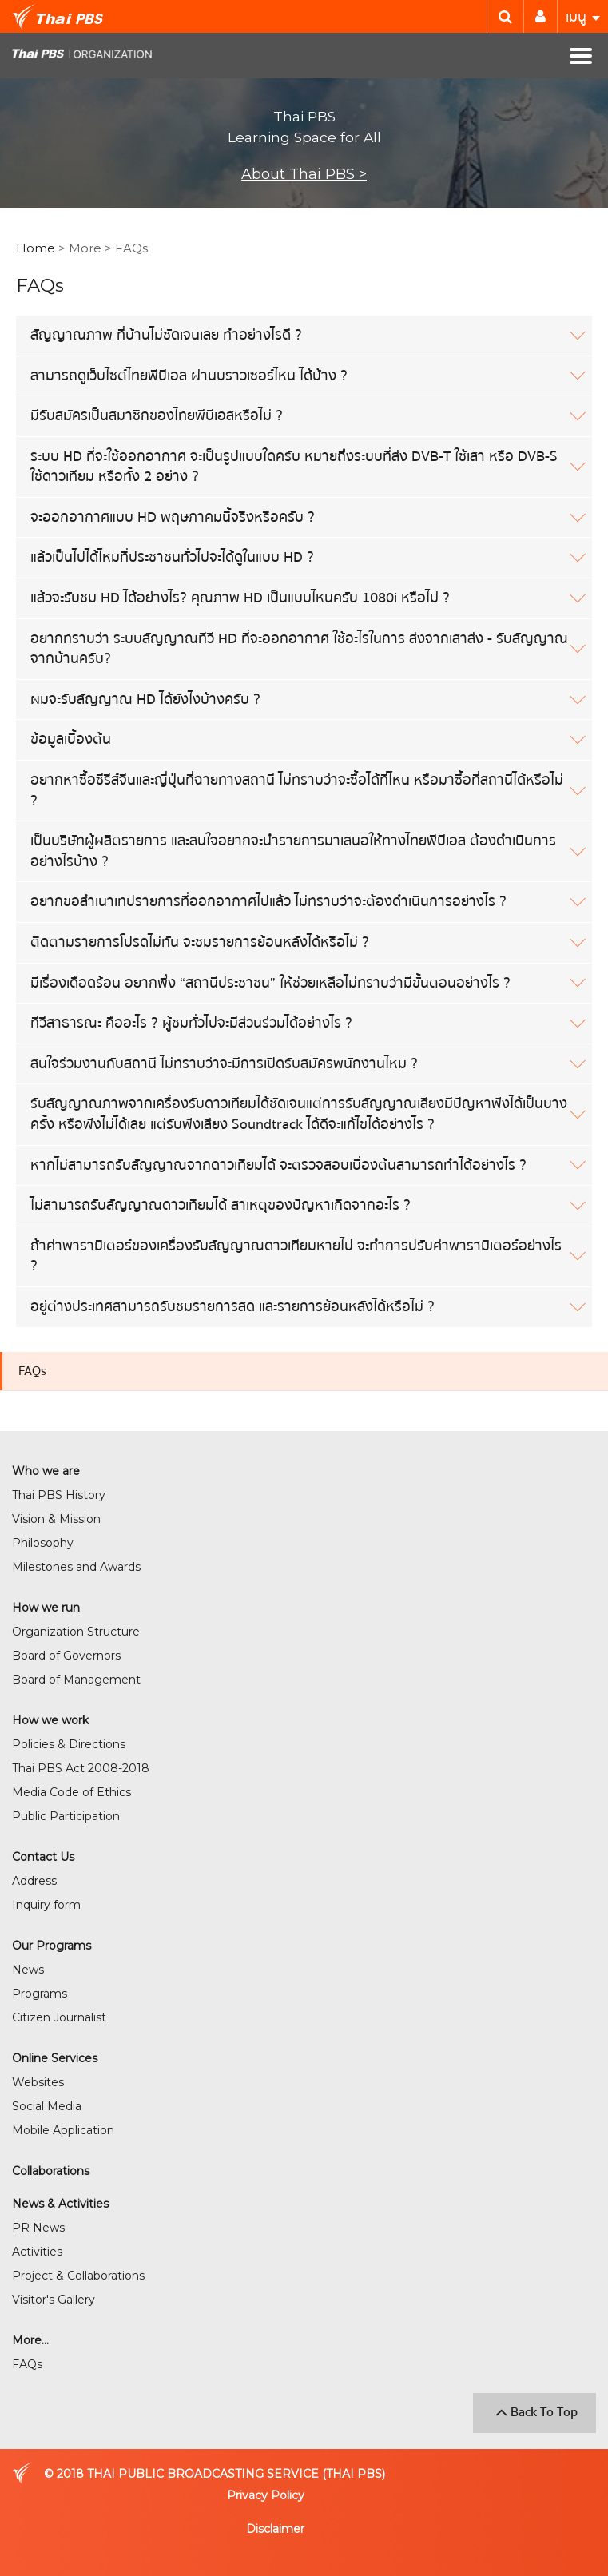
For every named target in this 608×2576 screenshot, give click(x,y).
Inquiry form (46, 1905)
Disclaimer (275, 2529)
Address (34, 1881)
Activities (37, 2251)
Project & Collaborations (78, 2275)
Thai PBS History (58, 1495)
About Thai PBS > (304, 173)
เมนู (583, 17)
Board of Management (76, 1679)
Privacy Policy (265, 2495)
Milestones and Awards (76, 1567)
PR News (38, 2227)
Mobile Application (63, 2130)
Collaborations (50, 2171)
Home (35, 248)
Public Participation (66, 1816)
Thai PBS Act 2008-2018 (80, 1768)
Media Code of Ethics (71, 1792)
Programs (39, 1993)
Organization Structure (76, 1631)
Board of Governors (66, 1655)
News (28, 1969)
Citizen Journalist (59, 2017)
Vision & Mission (56, 1519)
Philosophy (43, 1543)
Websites (38, 2082)
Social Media (46, 2106)
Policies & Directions (68, 1744)
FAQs (32, 1371)
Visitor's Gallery (53, 2299)
